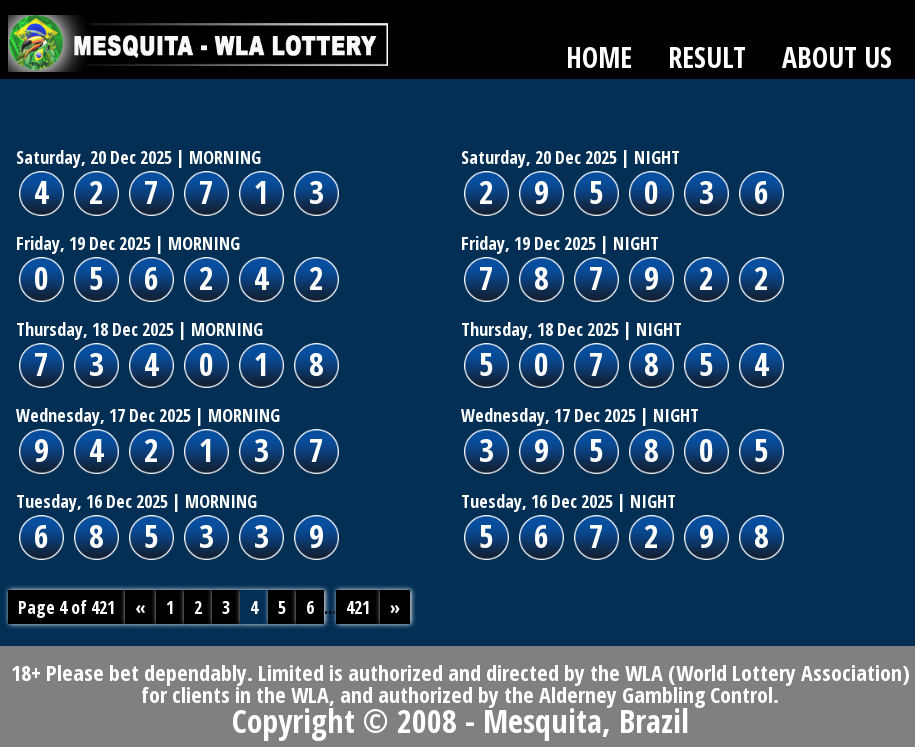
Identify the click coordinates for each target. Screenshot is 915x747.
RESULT (707, 57)
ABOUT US (837, 57)
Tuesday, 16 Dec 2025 (92, 501)
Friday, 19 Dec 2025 (83, 243)
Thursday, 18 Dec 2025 (95, 329)
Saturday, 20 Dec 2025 (94, 157)
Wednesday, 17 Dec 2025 (103, 415)
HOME (599, 57)
